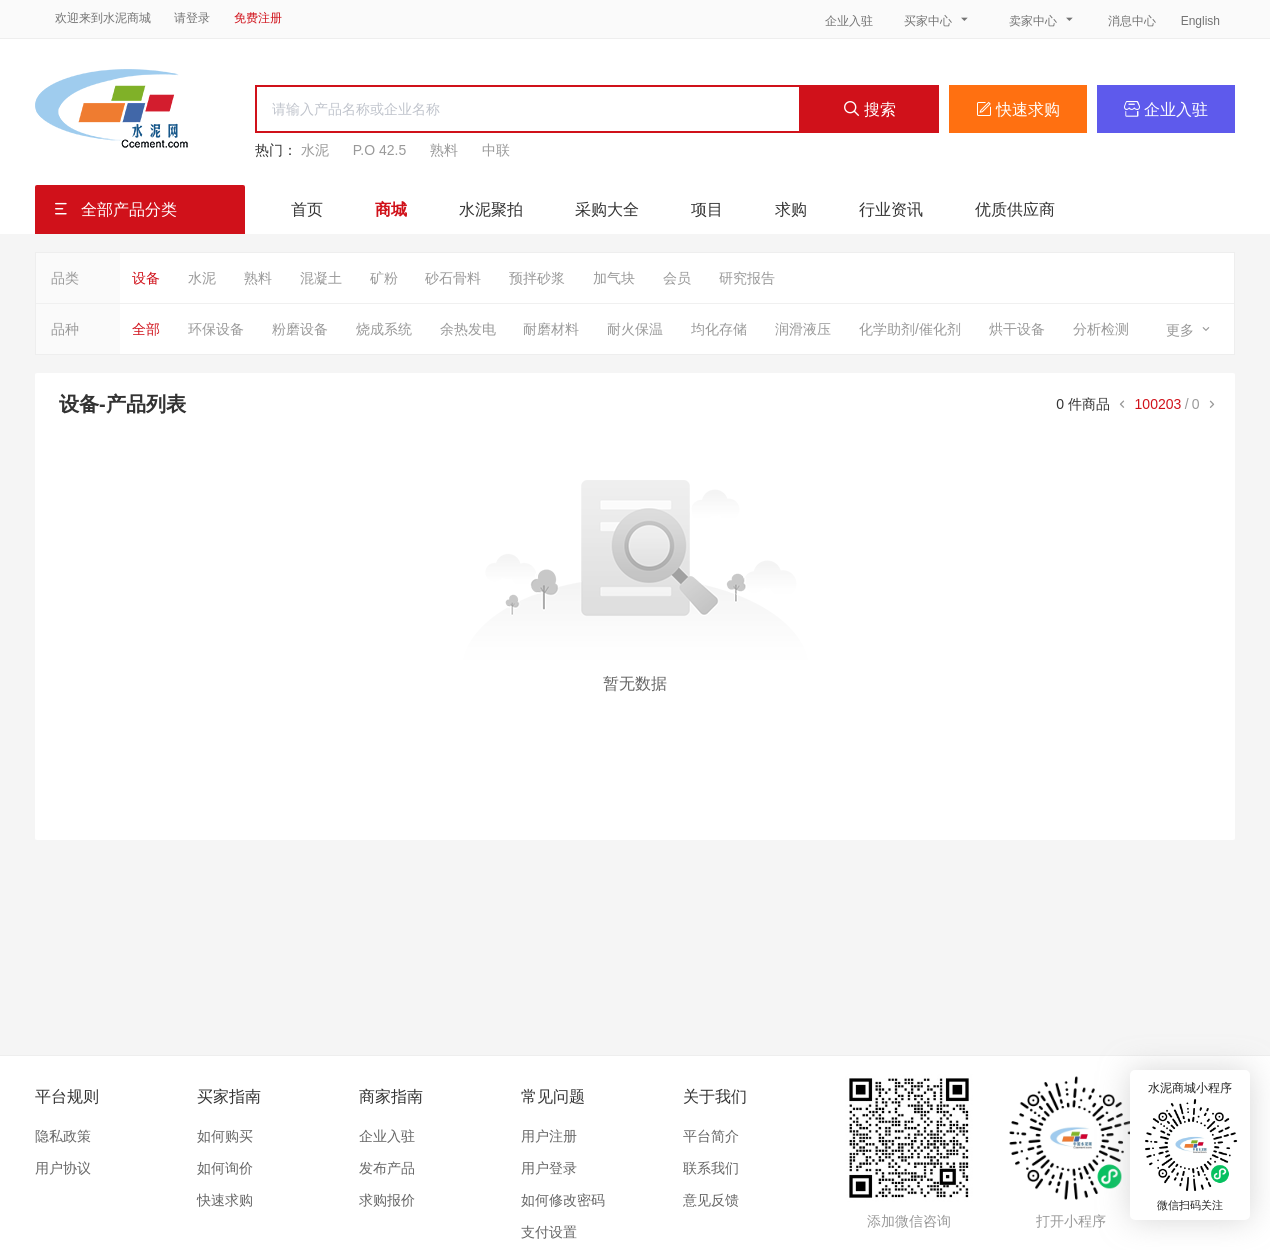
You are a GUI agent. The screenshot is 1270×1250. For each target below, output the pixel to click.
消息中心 (1133, 21)
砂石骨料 (453, 278)
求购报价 (387, 1200)
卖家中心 (1043, 19)
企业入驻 (849, 21)
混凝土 (321, 278)
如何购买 (225, 1136)
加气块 (614, 278)
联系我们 (711, 1168)
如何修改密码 (563, 1200)
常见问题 (553, 1096)
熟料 (444, 150)
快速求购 (1018, 109)
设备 (146, 278)
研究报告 (747, 278)
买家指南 (229, 1096)
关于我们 (715, 1096)
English (1200, 21)
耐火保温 (635, 329)
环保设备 (216, 329)
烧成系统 (384, 329)
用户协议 (63, 1168)
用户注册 (549, 1136)
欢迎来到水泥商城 (103, 18)
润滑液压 (803, 329)
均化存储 (719, 329)
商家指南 (391, 1096)
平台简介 (711, 1136)
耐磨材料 (551, 329)
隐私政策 (63, 1136)
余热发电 (468, 329)
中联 (496, 150)
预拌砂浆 (537, 278)
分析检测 (1101, 329)
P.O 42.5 (379, 150)
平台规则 (67, 1096)
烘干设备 (1017, 329)
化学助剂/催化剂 (910, 329)
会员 (677, 278)
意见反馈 (711, 1200)
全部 (146, 329)
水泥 (315, 150)
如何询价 (225, 1168)
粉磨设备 (300, 329)
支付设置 (549, 1232)
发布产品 (387, 1168)
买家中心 (938, 19)
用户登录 (549, 1168)
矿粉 (384, 278)
